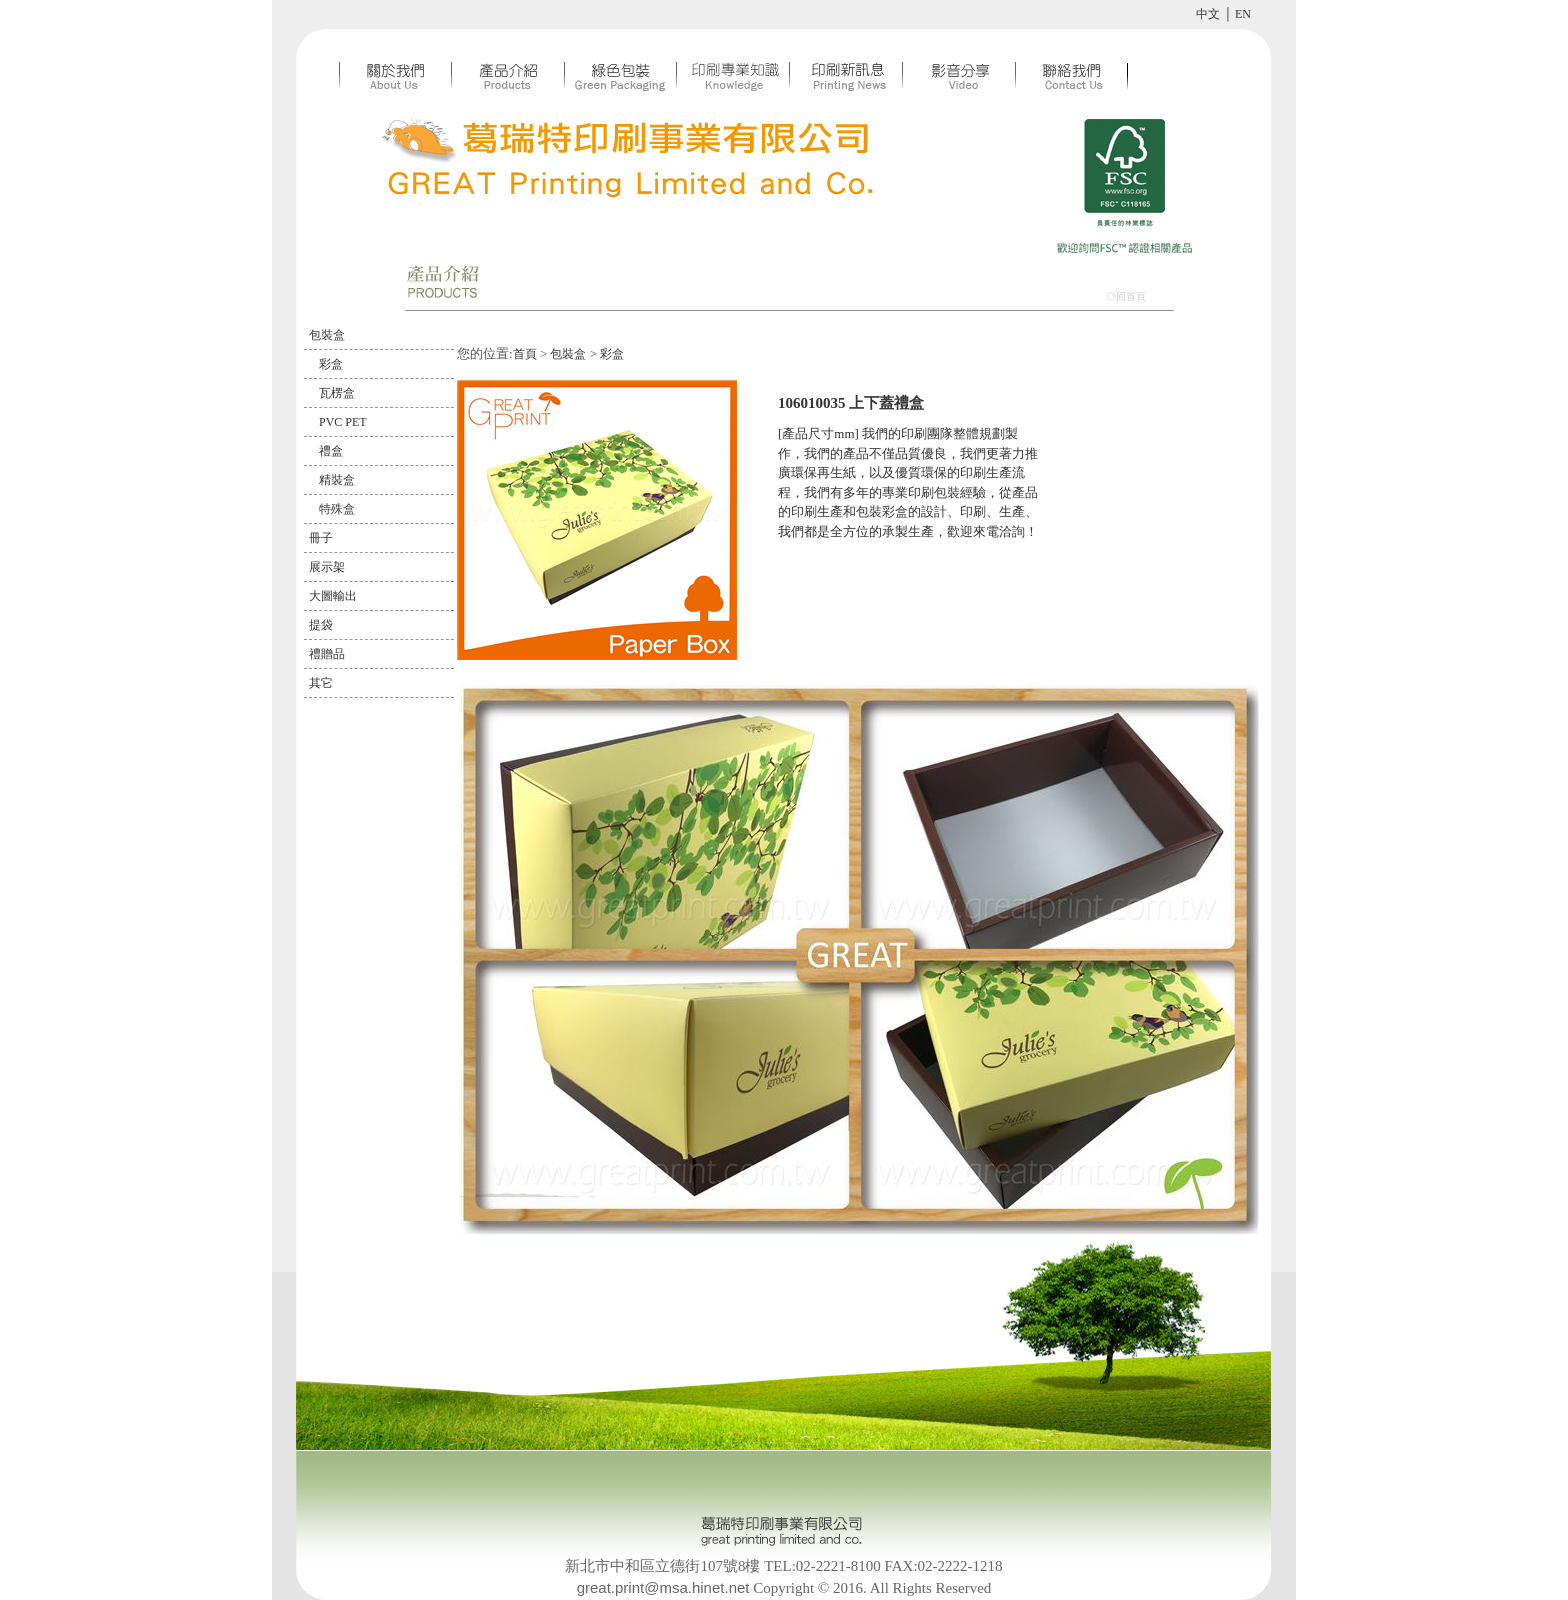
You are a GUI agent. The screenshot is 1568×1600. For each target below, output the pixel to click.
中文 (1208, 14)
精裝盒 (337, 480)
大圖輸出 (333, 596)
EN (1243, 14)
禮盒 (331, 451)
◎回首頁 (1126, 296)
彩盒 (331, 364)
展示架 (327, 567)
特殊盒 (337, 509)
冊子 (321, 538)
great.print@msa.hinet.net (663, 1587)
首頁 (525, 354)
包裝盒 (327, 335)
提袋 (321, 625)
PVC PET (343, 422)
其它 (321, 683)
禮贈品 (327, 654)
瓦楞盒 (337, 393)
